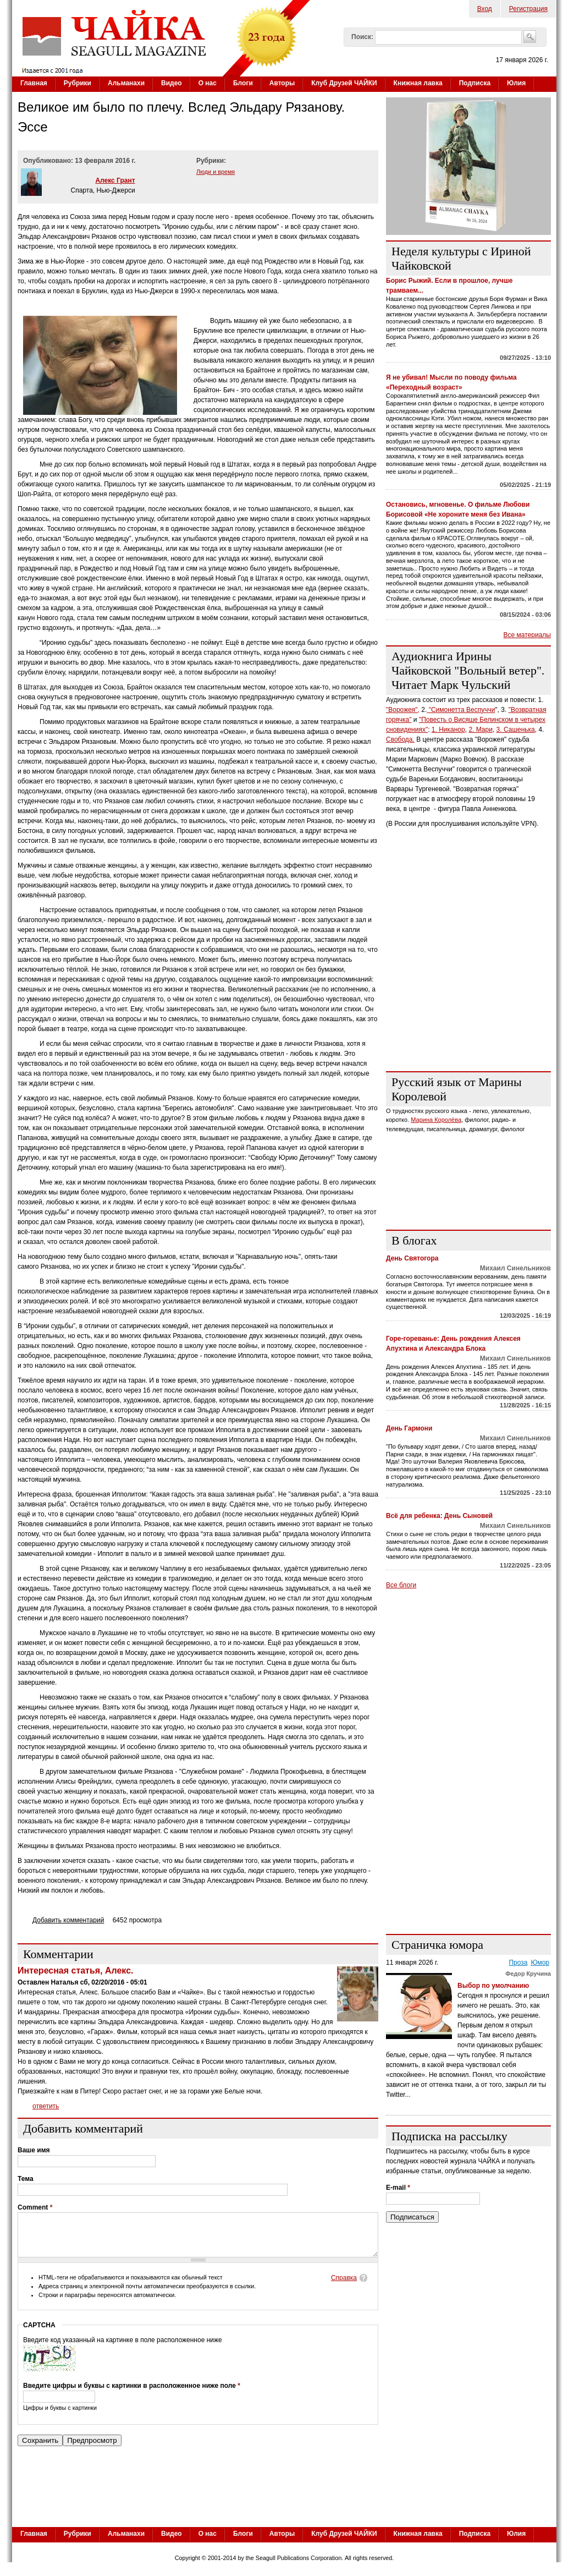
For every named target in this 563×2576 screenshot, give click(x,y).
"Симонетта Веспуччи (461, 710)
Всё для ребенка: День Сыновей (439, 1516)
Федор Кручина (528, 1973)
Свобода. (400, 739)
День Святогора (412, 1258)
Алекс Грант (115, 180)
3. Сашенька (515, 729)
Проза (518, 1962)
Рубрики (77, 83)
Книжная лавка (418, 83)
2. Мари (480, 729)
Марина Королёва (436, 1119)
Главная (33, 83)
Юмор (540, 1962)
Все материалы (527, 635)
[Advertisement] (468, 994)
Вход (484, 9)
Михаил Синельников (515, 1268)
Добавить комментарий (68, 1920)
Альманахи (126, 83)
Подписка (474, 83)
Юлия (516, 83)
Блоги (243, 83)
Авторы (282, 83)
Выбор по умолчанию (493, 1985)
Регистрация (528, 9)
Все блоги (401, 1585)
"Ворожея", (403, 710)
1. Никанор (448, 729)
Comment (35, 2207)
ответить (45, 2106)
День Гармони (409, 1428)
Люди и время (215, 171)
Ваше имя (34, 2150)
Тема (26, 2179)
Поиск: (362, 37)
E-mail (398, 2187)
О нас (207, 83)
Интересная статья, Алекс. (75, 1970)
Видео (171, 83)
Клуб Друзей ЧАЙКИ (344, 83)
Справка (344, 2286)
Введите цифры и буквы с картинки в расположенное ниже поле (131, 2394)
